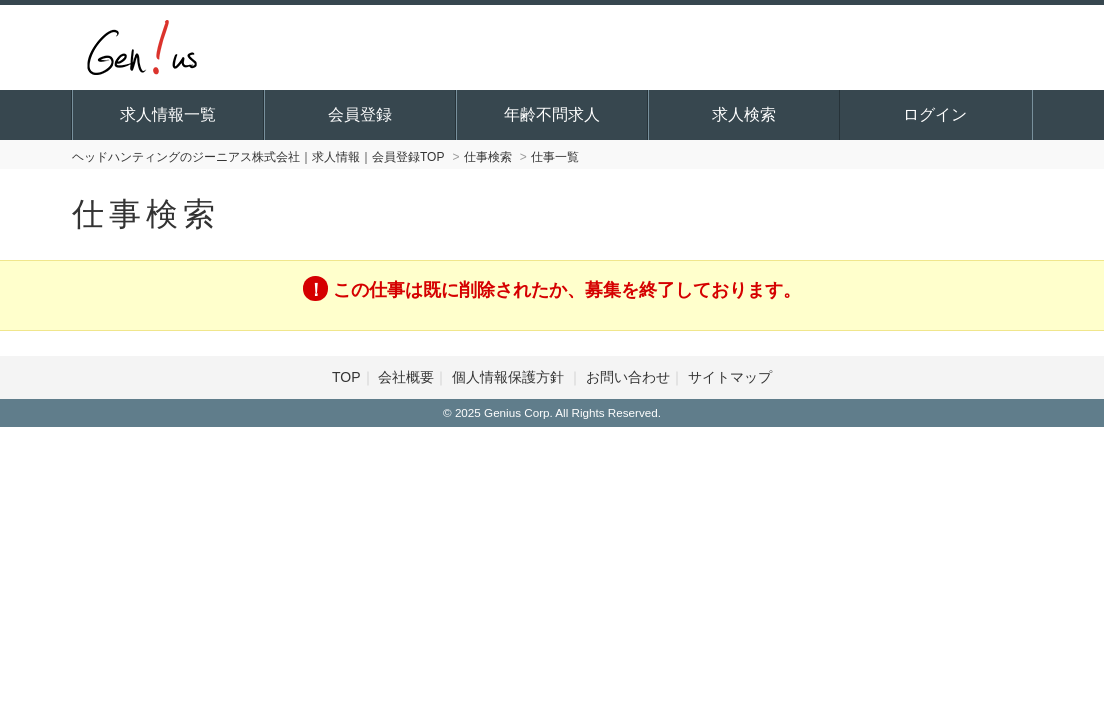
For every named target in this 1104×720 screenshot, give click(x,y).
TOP (346, 377)
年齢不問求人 (552, 114)
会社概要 (406, 377)
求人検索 (744, 114)
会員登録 (360, 114)
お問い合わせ (628, 377)
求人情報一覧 (168, 114)
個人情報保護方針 (510, 377)
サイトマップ (730, 377)
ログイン (935, 114)
